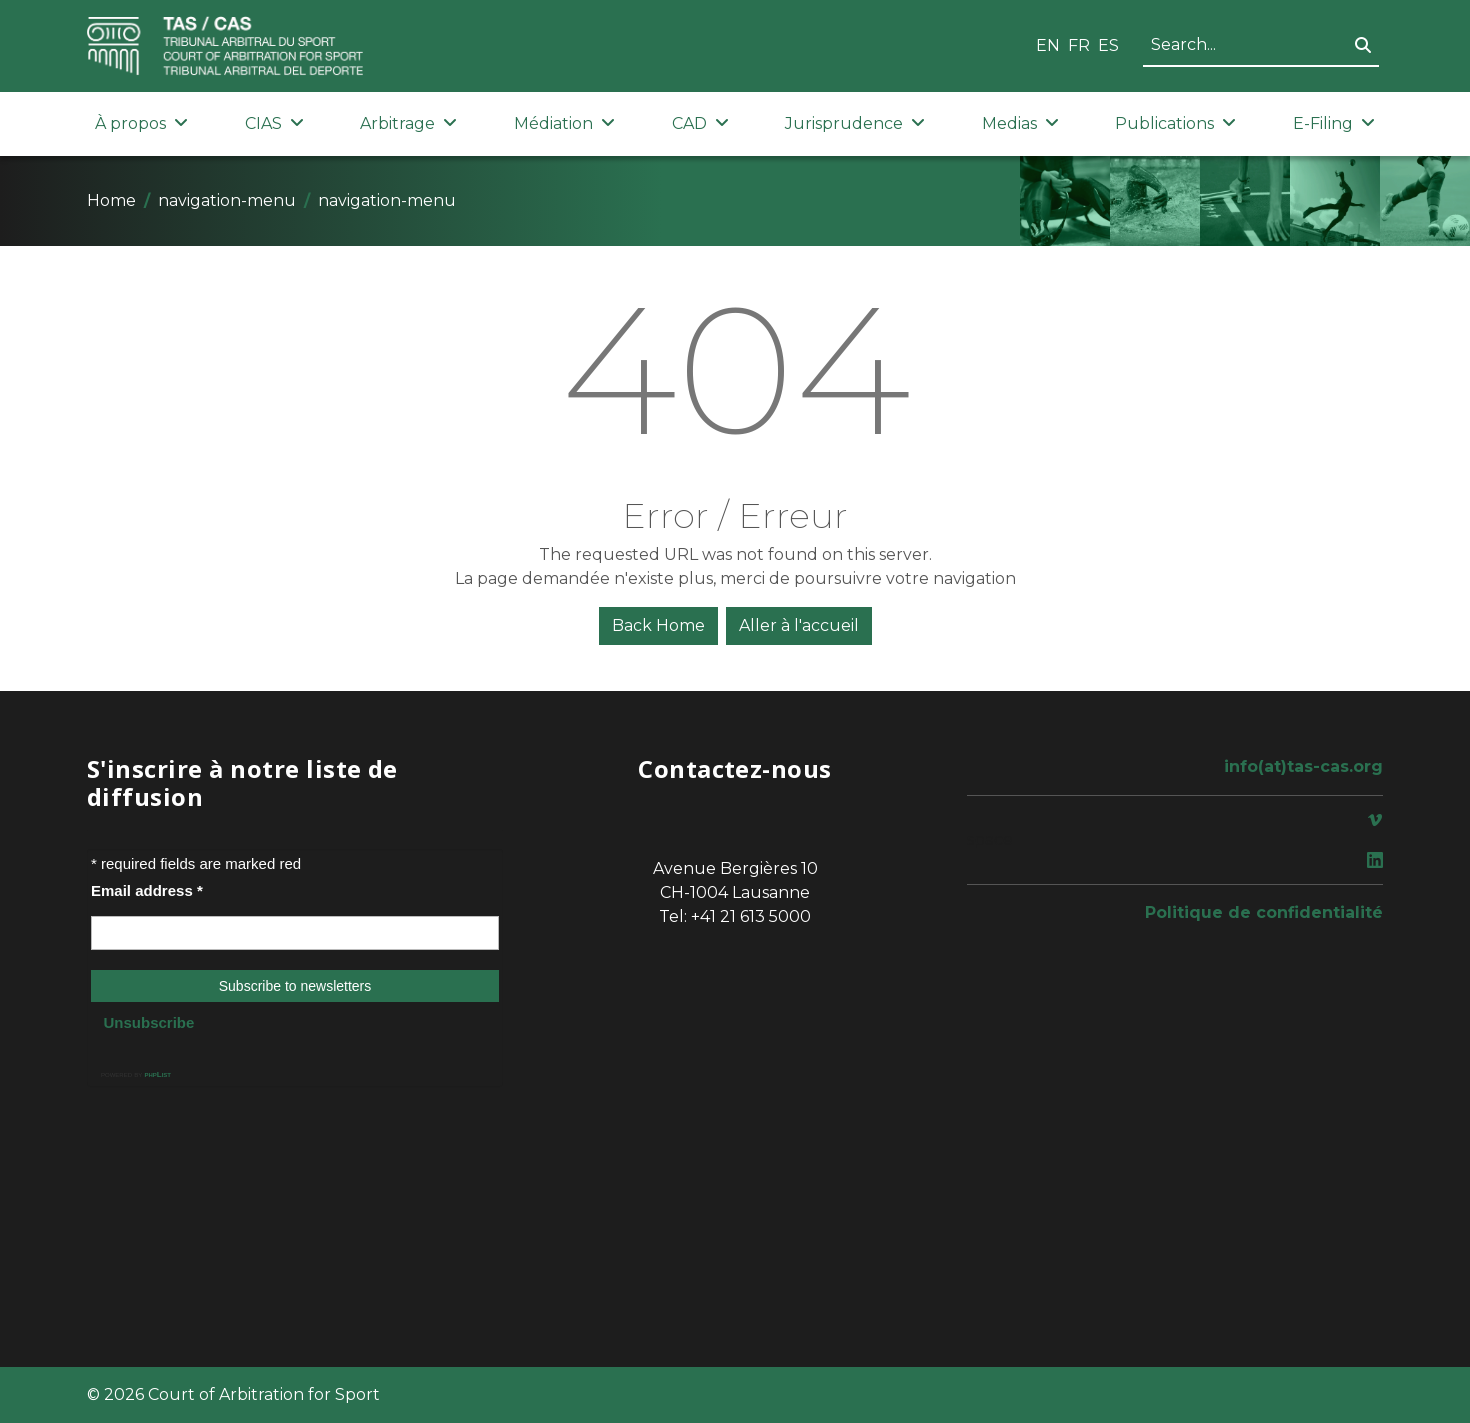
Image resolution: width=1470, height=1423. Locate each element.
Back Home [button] (658, 625)
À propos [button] (141, 123)
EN (1048, 45)
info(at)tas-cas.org (1303, 766)
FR (1079, 45)
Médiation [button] (564, 123)
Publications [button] (1175, 123)
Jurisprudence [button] (855, 123)
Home (111, 200)
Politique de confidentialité (1264, 912)
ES (1108, 45)
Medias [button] (1020, 123)
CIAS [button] (274, 123)
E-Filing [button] (1334, 123)
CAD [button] (700, 123)
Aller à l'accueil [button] (799, 625)
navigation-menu (227, 200)
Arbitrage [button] (408, 123)
